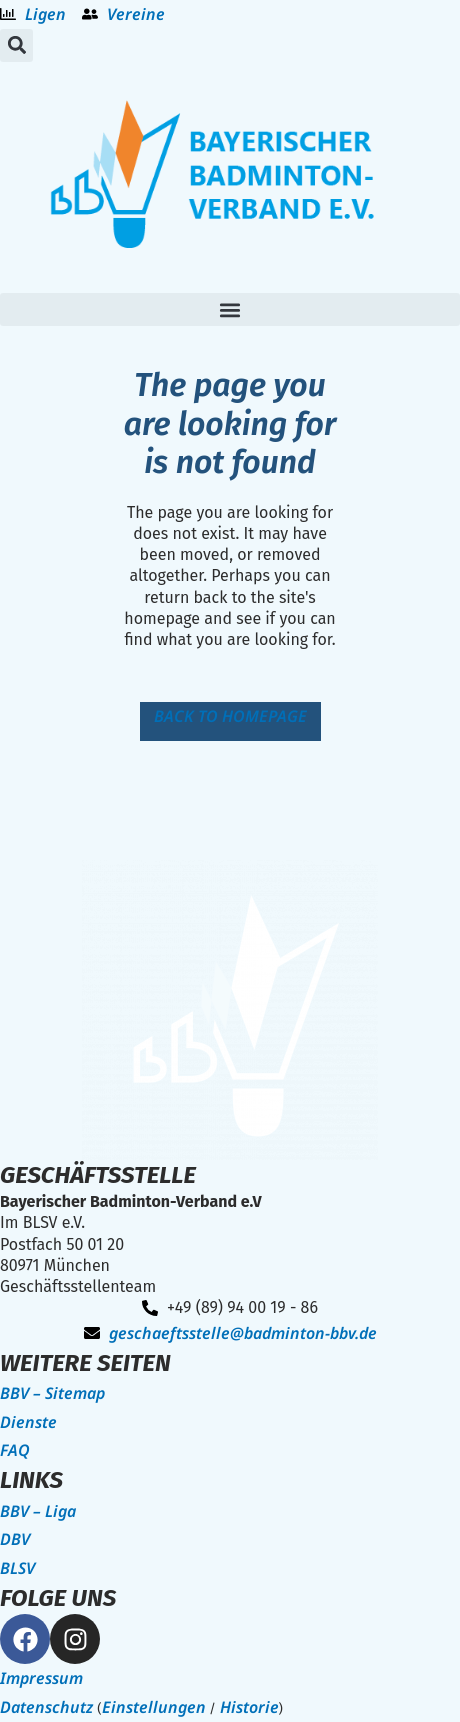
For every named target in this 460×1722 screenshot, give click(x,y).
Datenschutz (46, 1707)
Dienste (28, 1422)
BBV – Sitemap (52, 1393)
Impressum (41, 1678)
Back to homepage (230, 716)
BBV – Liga (38, 1511)
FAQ (15, 1450)
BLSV (17, 1568)
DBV (15, 1539)
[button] (16, 45)
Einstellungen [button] (154, 1707)
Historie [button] (249, 1707)
